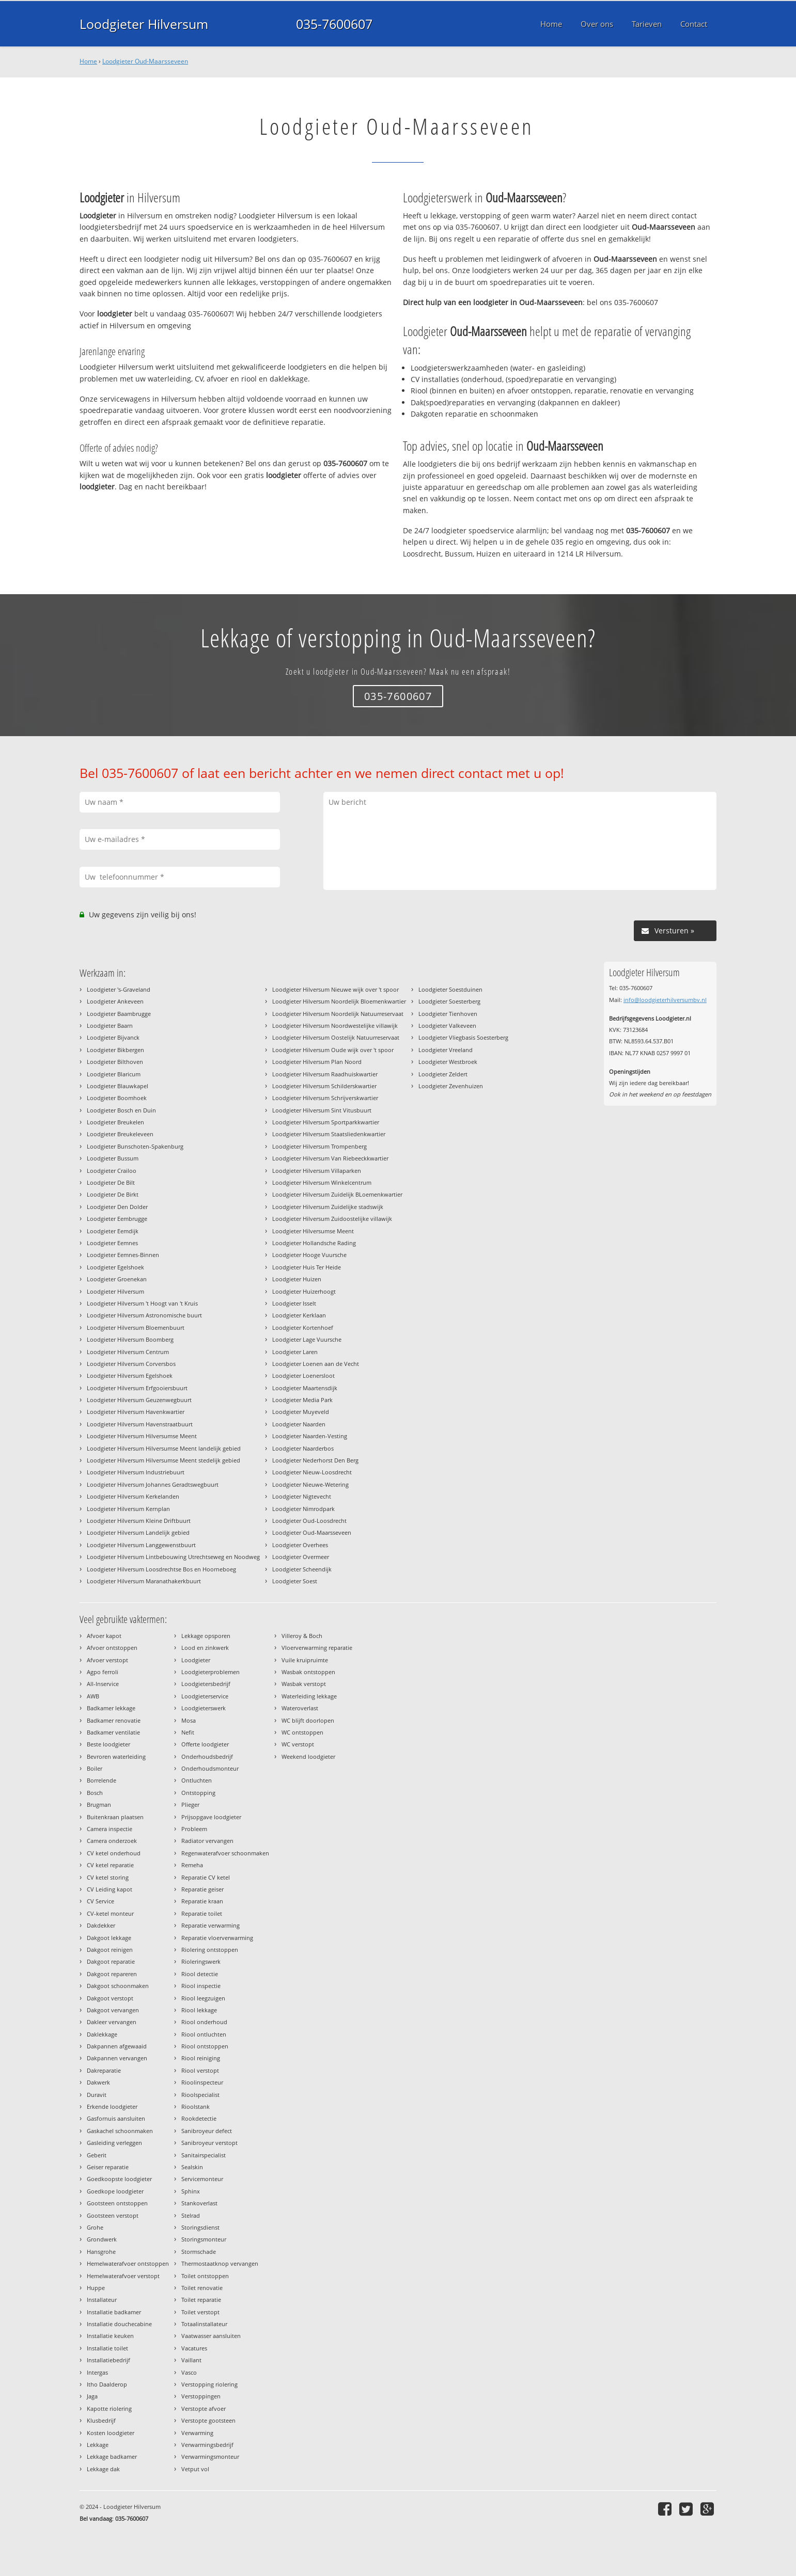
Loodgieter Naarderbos (303, 1448)
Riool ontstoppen (204, 2046)
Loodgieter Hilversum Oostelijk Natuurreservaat (335, 1037)
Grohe (95, 2227)
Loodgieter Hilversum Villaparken (316, 1170)
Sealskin (192, 2167)
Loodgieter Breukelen (115, 1122)
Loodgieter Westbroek (447, 1062)
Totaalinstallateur (204, 2324)
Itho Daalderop (107, 2384)
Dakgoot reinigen (110, 1949)
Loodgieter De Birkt (112, 1194)
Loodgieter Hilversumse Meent (313, 1231)
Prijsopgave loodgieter (211, 1817)
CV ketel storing (108, 1877)
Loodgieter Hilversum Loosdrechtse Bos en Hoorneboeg (161, 1569)
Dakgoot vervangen (113, 2010)
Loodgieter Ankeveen (115, 1001)
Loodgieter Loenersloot (303, 1375)
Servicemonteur (202, 2179)
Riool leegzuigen (203, 1998)
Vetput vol (195, 2469)
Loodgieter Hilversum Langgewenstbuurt (141, 1545)
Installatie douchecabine (119, 2324)
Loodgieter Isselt (294, 1303)
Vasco (189, 2372)
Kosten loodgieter (110, 2433)
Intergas (97, 2372)
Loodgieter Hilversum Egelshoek (130, 1375)
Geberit (96, 2155)
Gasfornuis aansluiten (116, 2118)
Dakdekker (101, 1925)
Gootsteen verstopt (112, 2215)
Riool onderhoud (204, 2022)
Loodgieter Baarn (110, 1025)
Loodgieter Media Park (302, 1400)
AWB (93, 1696)
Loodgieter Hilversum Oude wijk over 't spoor (333, 1050)
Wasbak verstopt (304, 1684)
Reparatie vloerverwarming (217, 1938)
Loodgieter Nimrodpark (303, 1509)
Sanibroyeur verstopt (209, 2142)
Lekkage (97, 2444)
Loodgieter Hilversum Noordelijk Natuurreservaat (337, 1013)
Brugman (99, 1804)
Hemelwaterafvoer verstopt (123, 2276)
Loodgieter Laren (295, 1352)
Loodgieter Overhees (300, 1545)
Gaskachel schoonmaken (120, 2131)
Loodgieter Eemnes (112, 1243)
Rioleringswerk (201, 1961)
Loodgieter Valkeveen (447, 1025)
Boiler (94, 1768)
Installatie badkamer (114, 2312)
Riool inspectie (201, 1986)
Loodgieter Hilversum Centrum (128, 1352)
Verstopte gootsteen (208, 2420)
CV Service (100, 1901)
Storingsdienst (200, 2227)
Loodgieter (195, 1660)
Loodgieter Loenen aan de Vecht (315, 1363)
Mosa (188, 1720)
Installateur (102, 2299)
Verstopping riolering (209, 2384)
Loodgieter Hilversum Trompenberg (319, 1146)
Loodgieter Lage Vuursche (306, 1339)
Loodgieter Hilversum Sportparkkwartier (325, 1122)
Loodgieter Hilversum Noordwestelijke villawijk (335, 1025)
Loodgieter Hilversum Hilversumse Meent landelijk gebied (164, 1448)
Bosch (95, 1792)
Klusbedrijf (101, 2420)
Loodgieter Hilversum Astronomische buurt (144, 1315)
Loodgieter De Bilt (111, 1182)
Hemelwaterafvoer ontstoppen (128, 2263)
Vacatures (194, 2348)
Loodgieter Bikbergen (115, 1050)
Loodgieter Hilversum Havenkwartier (135, 1412)
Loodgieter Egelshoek (115, 1267)
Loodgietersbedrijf (205, 1684)
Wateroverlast (300, 1708)
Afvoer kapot (104, 1636)
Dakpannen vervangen (117, 2058)
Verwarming (197, 2433)
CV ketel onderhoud (114, 1853)
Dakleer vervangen (111, 2022)
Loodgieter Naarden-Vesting (309, 1436)
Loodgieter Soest (294, 1581)
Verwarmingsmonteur (210, 2456)
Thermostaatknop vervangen (219, 2263)
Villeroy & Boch (302, 1636)
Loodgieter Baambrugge (119, 1013)
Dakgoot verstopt (110, 1998)
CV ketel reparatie (110, 1865)
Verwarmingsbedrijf (207, 2444)
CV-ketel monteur (110, 1913)
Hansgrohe (101, 2251)
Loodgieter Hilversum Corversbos (131, 1363)
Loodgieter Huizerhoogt (304, 1291)
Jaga (92, 2396)
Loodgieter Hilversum (144, 24)
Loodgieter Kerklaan (299, 1315)
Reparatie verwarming (210, 1925)
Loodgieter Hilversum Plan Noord (317, 1062)
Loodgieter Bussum (112, 1158)
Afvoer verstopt (107, 1660)
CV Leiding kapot (109, 1889)
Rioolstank (195, 2106)
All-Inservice (103, 1684)
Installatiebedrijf (108, 2360)
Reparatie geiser (202, 1889)
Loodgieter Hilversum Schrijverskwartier (325, 1098)
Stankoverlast (199, 2203)
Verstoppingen (201, 2396)
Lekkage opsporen (205, 1636)
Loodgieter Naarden (298, 1424)
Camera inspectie (109, 1829)
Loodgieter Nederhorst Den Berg (315, 1460)
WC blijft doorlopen (308, 1720)
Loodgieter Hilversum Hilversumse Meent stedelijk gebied (163, 1460)
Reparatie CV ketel (205, 1877)
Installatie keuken (110, 2336)
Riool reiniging (200, 2058)
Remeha (192, 1865)
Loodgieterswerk (203, 1708)
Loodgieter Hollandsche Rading (314, 1243)
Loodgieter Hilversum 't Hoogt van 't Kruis (142, 1303)
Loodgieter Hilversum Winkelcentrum (321, 1182)
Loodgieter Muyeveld (300, 1412)
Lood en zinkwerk (205, 1647)
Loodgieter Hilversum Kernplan (128, 1509)
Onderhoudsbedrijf (207, 1756)
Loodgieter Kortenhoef (302, 1327)
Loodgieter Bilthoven (115, 1062)
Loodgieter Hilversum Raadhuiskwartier (325, 1074)
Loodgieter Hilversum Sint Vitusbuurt (321, 1110)
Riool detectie (199, 1974)
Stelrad (190, 2215)
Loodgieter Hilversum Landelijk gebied (138, 1532)
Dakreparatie (104, 2070)
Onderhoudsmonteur (210, 1768)
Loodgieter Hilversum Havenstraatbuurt (140, 1424)
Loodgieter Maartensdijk (304, 1388)
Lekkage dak (103, 2469)
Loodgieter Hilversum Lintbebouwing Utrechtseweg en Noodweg (173, 1557)
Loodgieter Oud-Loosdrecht (309, 1520)
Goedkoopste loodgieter (119, 2179)
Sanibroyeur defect (206, 2131)
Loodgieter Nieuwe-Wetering (310, 1484)
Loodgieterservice (204, 1696)
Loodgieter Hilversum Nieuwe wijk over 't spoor (335, 989)
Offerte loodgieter (205, 1744)
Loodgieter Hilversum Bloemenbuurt (135, 1327)
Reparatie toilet (201, 1913)
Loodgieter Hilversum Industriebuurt (135, 1472)
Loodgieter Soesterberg (449, 1001)
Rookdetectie (198, 2118)
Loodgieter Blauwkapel (117, 1086)
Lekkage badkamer (112, 2456)
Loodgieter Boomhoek (117, 1098)
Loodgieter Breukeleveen (120, 1134)
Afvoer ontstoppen (112, 1647)
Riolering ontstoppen (209, 1949)
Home (88, 61)
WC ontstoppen (302, 1732)
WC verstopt (298, 1744)
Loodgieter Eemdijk (112, 1231)
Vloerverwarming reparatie (317, 1647)
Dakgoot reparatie (111, 1961)
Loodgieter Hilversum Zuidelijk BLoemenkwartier (337, 1194)
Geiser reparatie (108, 2167)
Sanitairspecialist (203, 2155)
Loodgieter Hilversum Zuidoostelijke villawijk (332, 1218)
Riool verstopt (200, 2070)
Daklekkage (102, 2034)
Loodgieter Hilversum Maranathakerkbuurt (144, 1581)
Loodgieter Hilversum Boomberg (130, 1339)
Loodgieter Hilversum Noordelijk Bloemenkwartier (339, 1001)
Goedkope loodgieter (115, 2191)
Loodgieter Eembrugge (117, 1218)
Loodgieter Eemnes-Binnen (123, 1255)
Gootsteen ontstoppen (117, 2203)
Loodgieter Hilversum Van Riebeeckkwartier (330, 1158)
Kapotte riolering (109, 2408)
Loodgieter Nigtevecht (301, 1496)
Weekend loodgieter (308, 1756)
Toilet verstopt (200, 2312)
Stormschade (198, 2251)
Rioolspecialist (200, 2094)
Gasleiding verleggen (114, 2142)
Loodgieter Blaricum (114, 1074)
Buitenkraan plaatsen (115, 1817)
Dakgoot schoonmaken (118, 1986)
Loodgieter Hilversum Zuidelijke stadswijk (327, 1207)
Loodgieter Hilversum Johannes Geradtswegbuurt (152, 1484)
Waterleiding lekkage (309, 1696)
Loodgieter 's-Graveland (118, 989)
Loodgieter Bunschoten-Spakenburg (135, 1146)
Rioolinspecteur (202, 2082)
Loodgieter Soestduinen (450, 989)
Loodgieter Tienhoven (447, 1013)
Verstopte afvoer (203, 2408)
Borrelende (101, 1780)
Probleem (194, 1829)
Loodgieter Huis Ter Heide (306, 1267)
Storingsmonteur (203, 2239)
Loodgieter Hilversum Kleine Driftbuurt (139, 1520)
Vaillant (191, 2360)
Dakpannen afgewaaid (117, 2046)
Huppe (96, 2288)
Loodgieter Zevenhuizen (450, 1086)
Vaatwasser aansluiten (211, 2336)
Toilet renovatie (202, 2288)
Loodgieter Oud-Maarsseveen (145, 61)
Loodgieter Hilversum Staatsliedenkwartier (328, 1134)
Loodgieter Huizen (296, 1279)
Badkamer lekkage (111, 1708)
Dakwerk (98, 2082)
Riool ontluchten (203, 2034)
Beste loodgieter (108, 1744)
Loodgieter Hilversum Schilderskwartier (324, 1086)
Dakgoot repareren (112, 1974)
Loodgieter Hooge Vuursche (309, 1255)
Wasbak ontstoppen (308, 1672)
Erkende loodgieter (112, 2106)
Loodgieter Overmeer (300, 1557)
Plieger (190, 1804)
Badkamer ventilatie (113, 1732)
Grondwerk (102, 2239)
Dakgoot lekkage (109, 1938)
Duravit (96, 2094)
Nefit (187, 1732)
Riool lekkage (199, 2010)
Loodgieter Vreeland (445, 1050)
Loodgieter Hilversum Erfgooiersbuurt (137, 1388)
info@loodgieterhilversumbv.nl (665, 1000)
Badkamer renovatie (114, 1720)
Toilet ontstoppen (205, 2276)
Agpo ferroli (102, 1672)
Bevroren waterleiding (116, 1756)
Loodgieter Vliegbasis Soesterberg (463, 1037)
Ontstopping (198, 1792)
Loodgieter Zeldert (442, 1074)
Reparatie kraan (202, 1901)
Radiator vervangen (207, 1840)
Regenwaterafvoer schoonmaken (225, 1853)
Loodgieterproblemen (210, 1672)
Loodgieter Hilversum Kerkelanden (133, 1496)
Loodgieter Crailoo (111, 1170)
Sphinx (190, 2191)
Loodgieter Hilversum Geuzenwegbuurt (139, 1400)
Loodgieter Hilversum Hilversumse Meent (142, 1436)
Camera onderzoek (112, 1840)
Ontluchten (196, 1780)
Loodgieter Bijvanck (113, 1037)
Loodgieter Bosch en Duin (121, 1110)
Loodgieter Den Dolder (117, 1207)
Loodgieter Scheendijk (302, 1569)
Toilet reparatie (201, 2299)
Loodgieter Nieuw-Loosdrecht (312, 1472)
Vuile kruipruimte (305, 1660)
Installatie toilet (107, 2348)
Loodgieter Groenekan (117, 1279)
